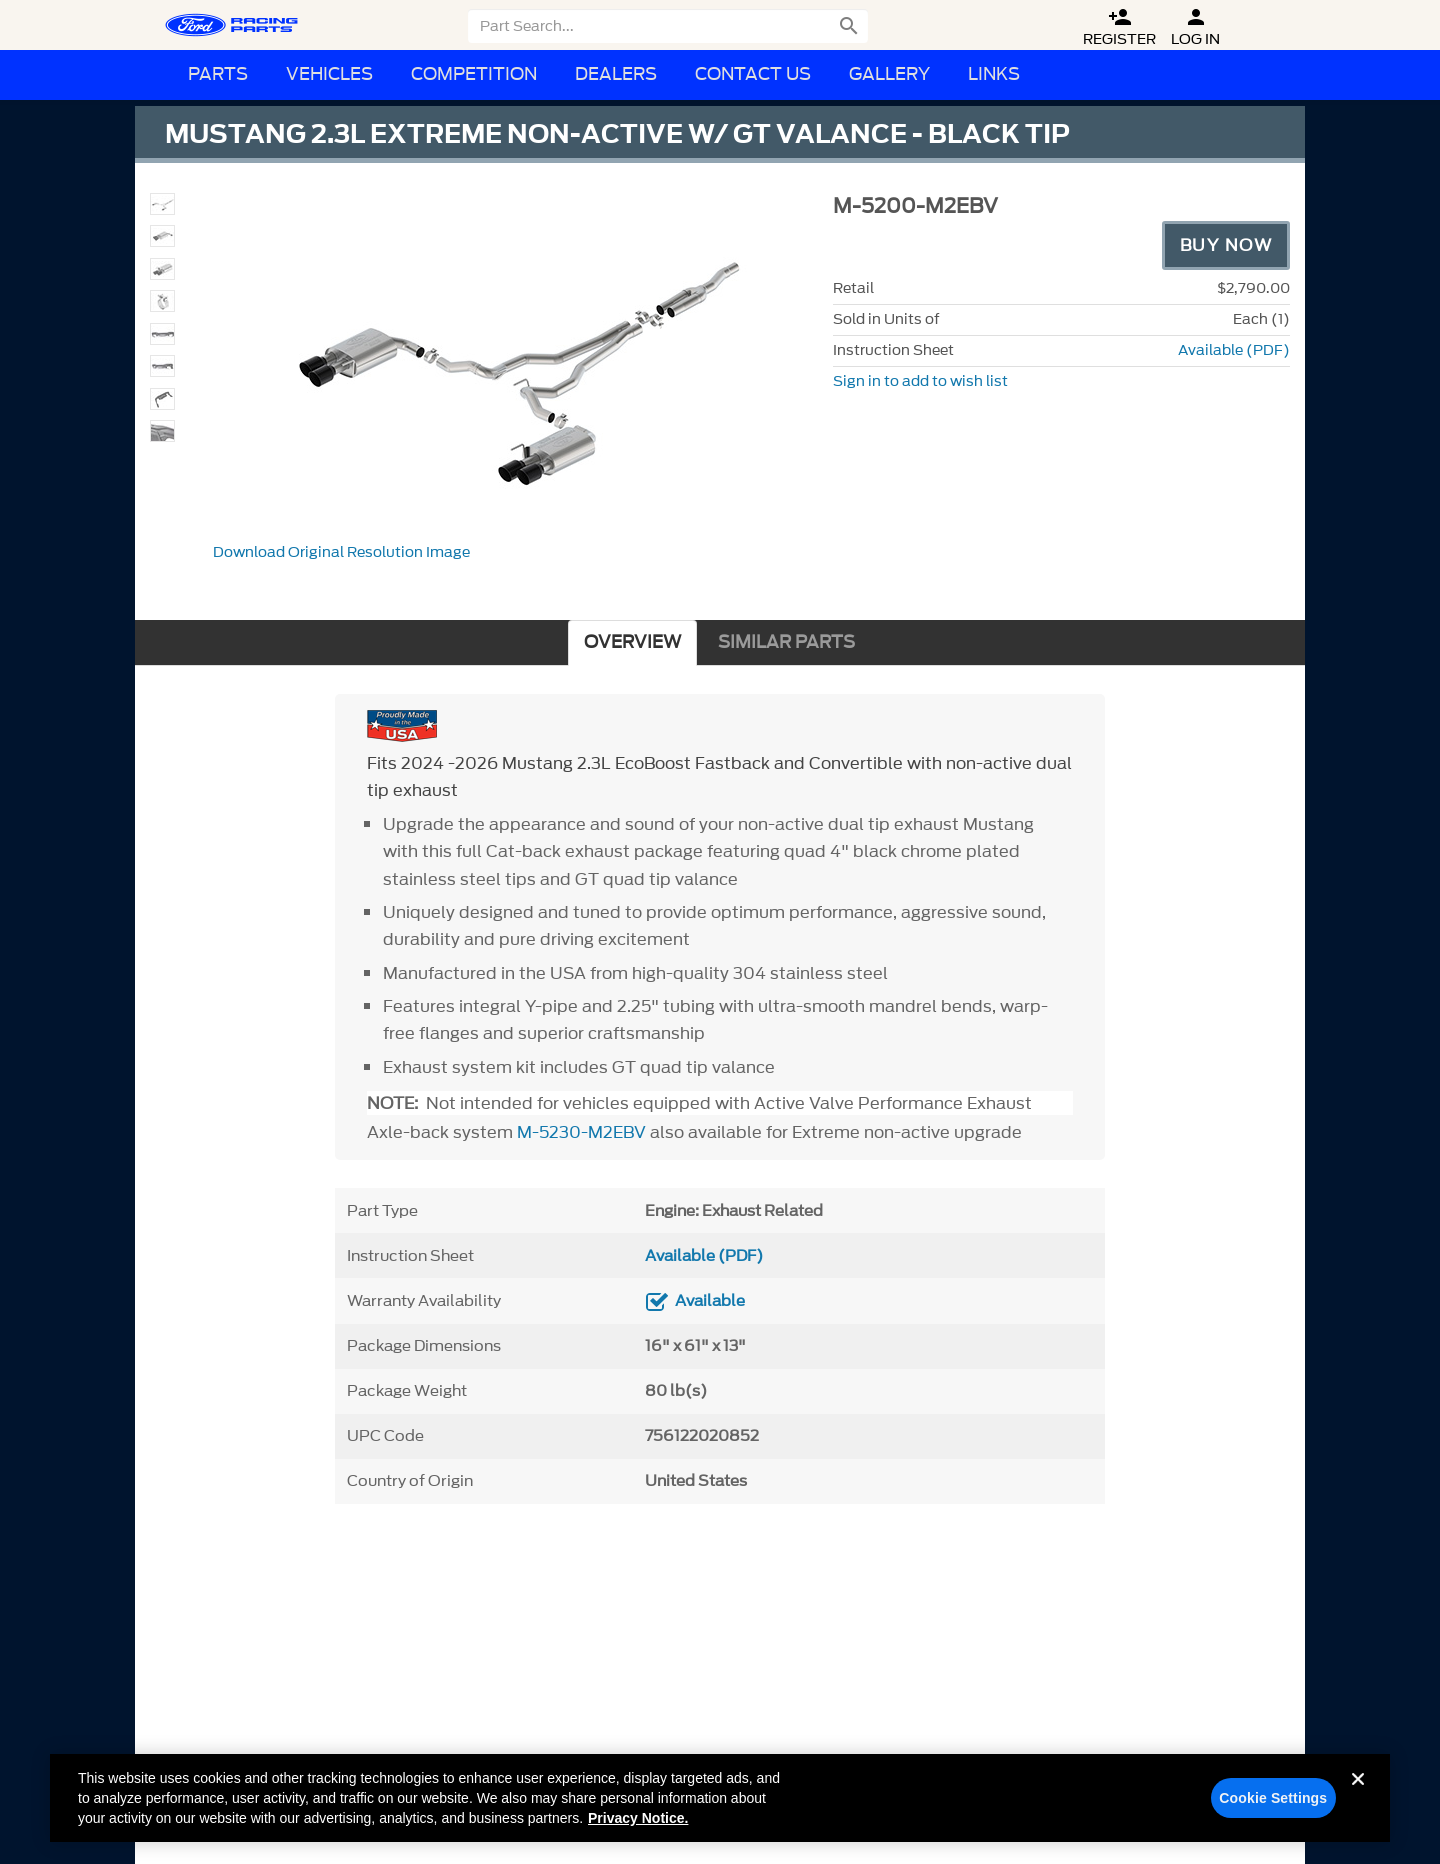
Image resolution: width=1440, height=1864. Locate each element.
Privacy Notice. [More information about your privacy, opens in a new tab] (638, 1826)
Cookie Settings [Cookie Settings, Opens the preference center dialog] (1273, 1806)
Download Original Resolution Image (341, 552)
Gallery (889, 74)
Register (1119, 27)
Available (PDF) (1234, 350)
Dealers (616, 74)
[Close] (1358, 1803)
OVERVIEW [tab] (632, 642)
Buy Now (1226, 245)
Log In (1195, 27)
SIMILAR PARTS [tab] (786, 642)
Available (710, 1301)
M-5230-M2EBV (581, 1132)
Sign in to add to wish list (920, 381)
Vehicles (329, 74)
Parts (218, 74)
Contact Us (753, 74)
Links (994, 74)
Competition (474, 74)
